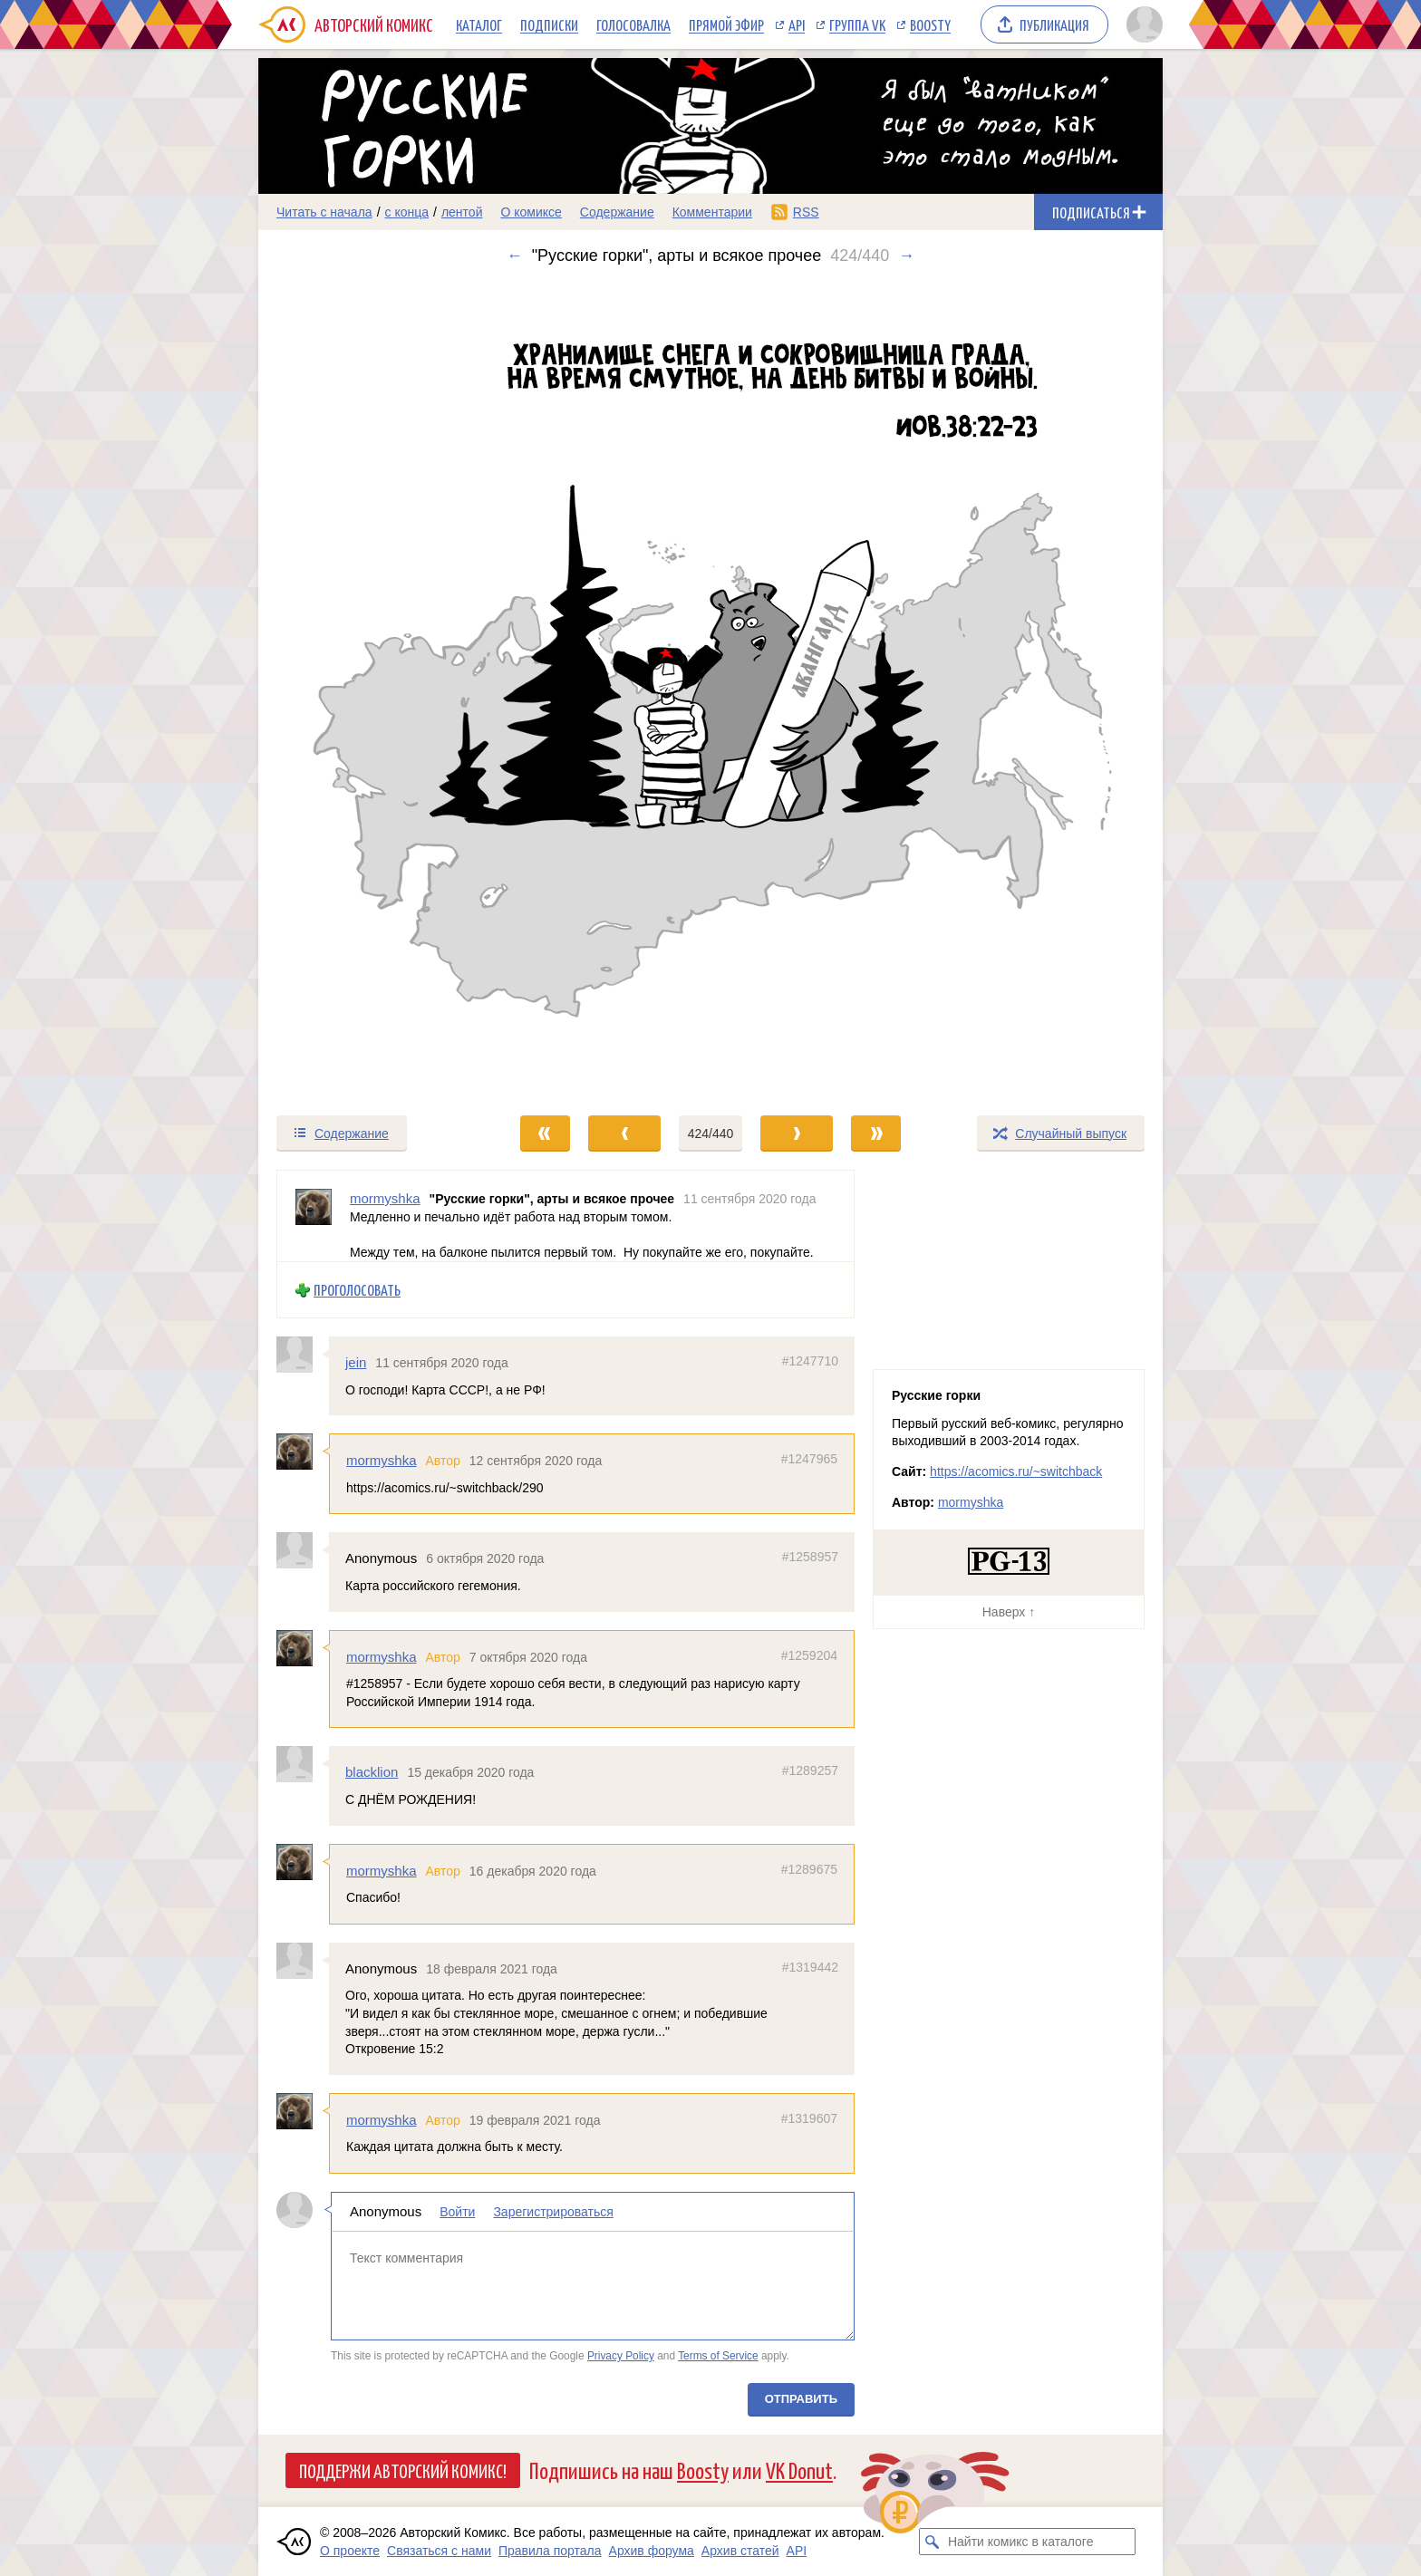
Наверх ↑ (1008, 1612)
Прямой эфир (726, 24)
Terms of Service (718, 2355)
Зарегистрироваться (553, 2212)
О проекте (350, 2550)
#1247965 (809, 1459)
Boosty (930, 24)
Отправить (801, 2399)
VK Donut (799, 2469)
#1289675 (809, 1868)
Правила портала (550, 2550)
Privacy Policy (620, 2355)
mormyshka (381, 1460)
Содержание (617, 212)
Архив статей (740, 2550)
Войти (457, 2212)
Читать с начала (324, 212)
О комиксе (530, 212)
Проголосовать (357, 1289)
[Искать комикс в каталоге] (932, 2541)
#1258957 (810, 1556)
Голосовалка (633, 24)
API (796, 24)
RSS (806, 212)
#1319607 (809, 2117)
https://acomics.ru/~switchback (1016, 1471)
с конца (407, 212)
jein (355, 1362)
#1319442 (810, 1966)
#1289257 (810, 1770)
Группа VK (857, 24)
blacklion (371, 1772)
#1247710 (810, 1361)
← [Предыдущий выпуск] (515, 255)
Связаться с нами (439, 2550)
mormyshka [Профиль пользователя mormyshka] (385, 1198)
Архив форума (651, 2550)
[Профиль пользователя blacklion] (302, 1764)
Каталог (479, 24)
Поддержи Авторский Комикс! (403, 2470)
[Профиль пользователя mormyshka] (313, 1216)
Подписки (549, 24)
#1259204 (809, 1654)
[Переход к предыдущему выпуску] (371, 689)
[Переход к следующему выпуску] (710, 689)
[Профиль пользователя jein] (302, 1354)
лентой (462, 212)
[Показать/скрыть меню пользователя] (1141, 24)
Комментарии (712, 212)
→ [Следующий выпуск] (906, 255)
